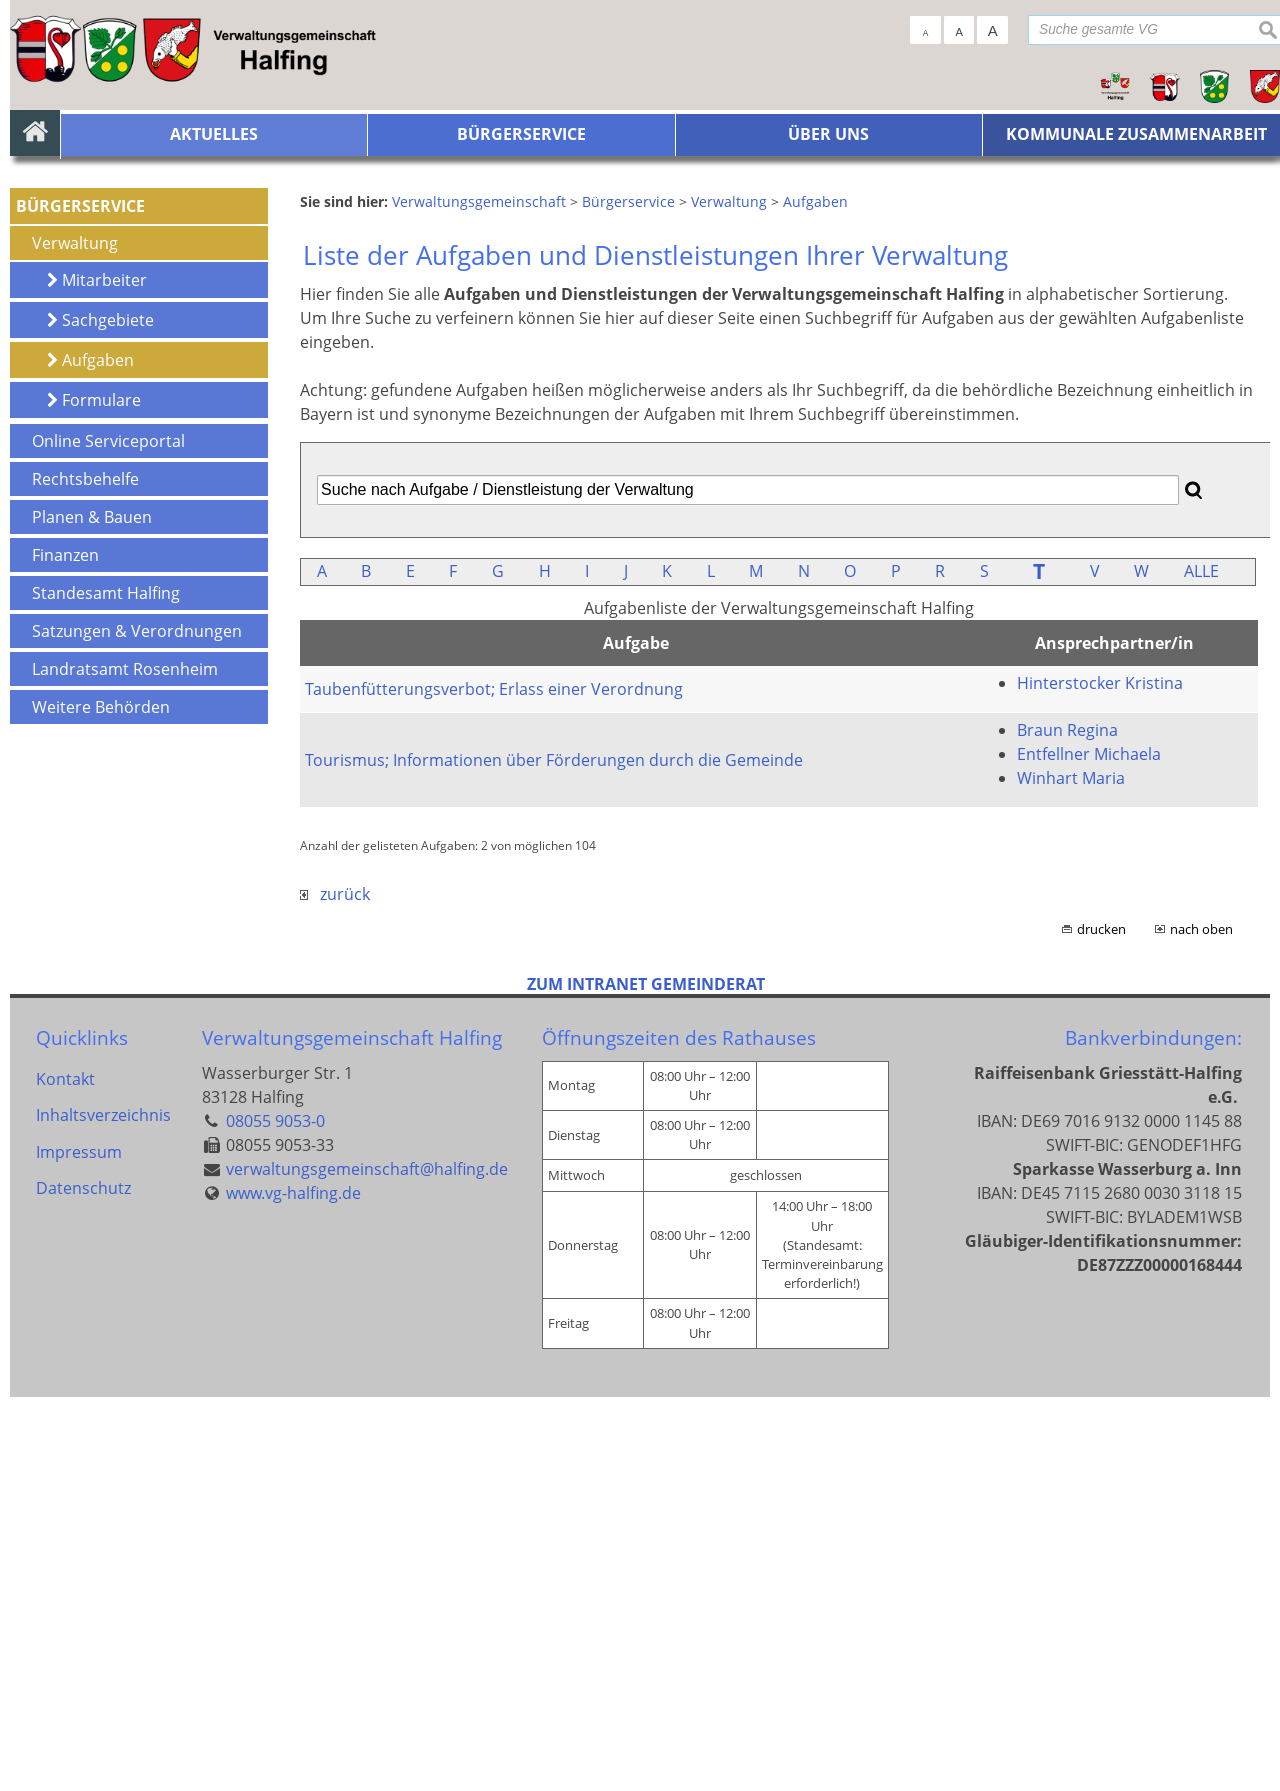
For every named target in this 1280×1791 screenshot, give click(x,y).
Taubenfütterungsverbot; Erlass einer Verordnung (494, 1083)
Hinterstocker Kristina (1100, 1077)
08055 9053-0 (275, 1514)
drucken (1101, 1323)
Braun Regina (1067, 1124)
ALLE (1201, 965)
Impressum (79, 1554)
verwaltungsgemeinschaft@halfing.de (367, 1562)
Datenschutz (83, 1594)
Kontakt (65, 1474)
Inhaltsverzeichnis (102, 1514)
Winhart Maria (1071, 1172)
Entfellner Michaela (1089, 1148)
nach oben (1201, 1323)
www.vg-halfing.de (293, 1586)
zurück (335, 1288)
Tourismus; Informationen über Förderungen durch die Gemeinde (554, 1154)
